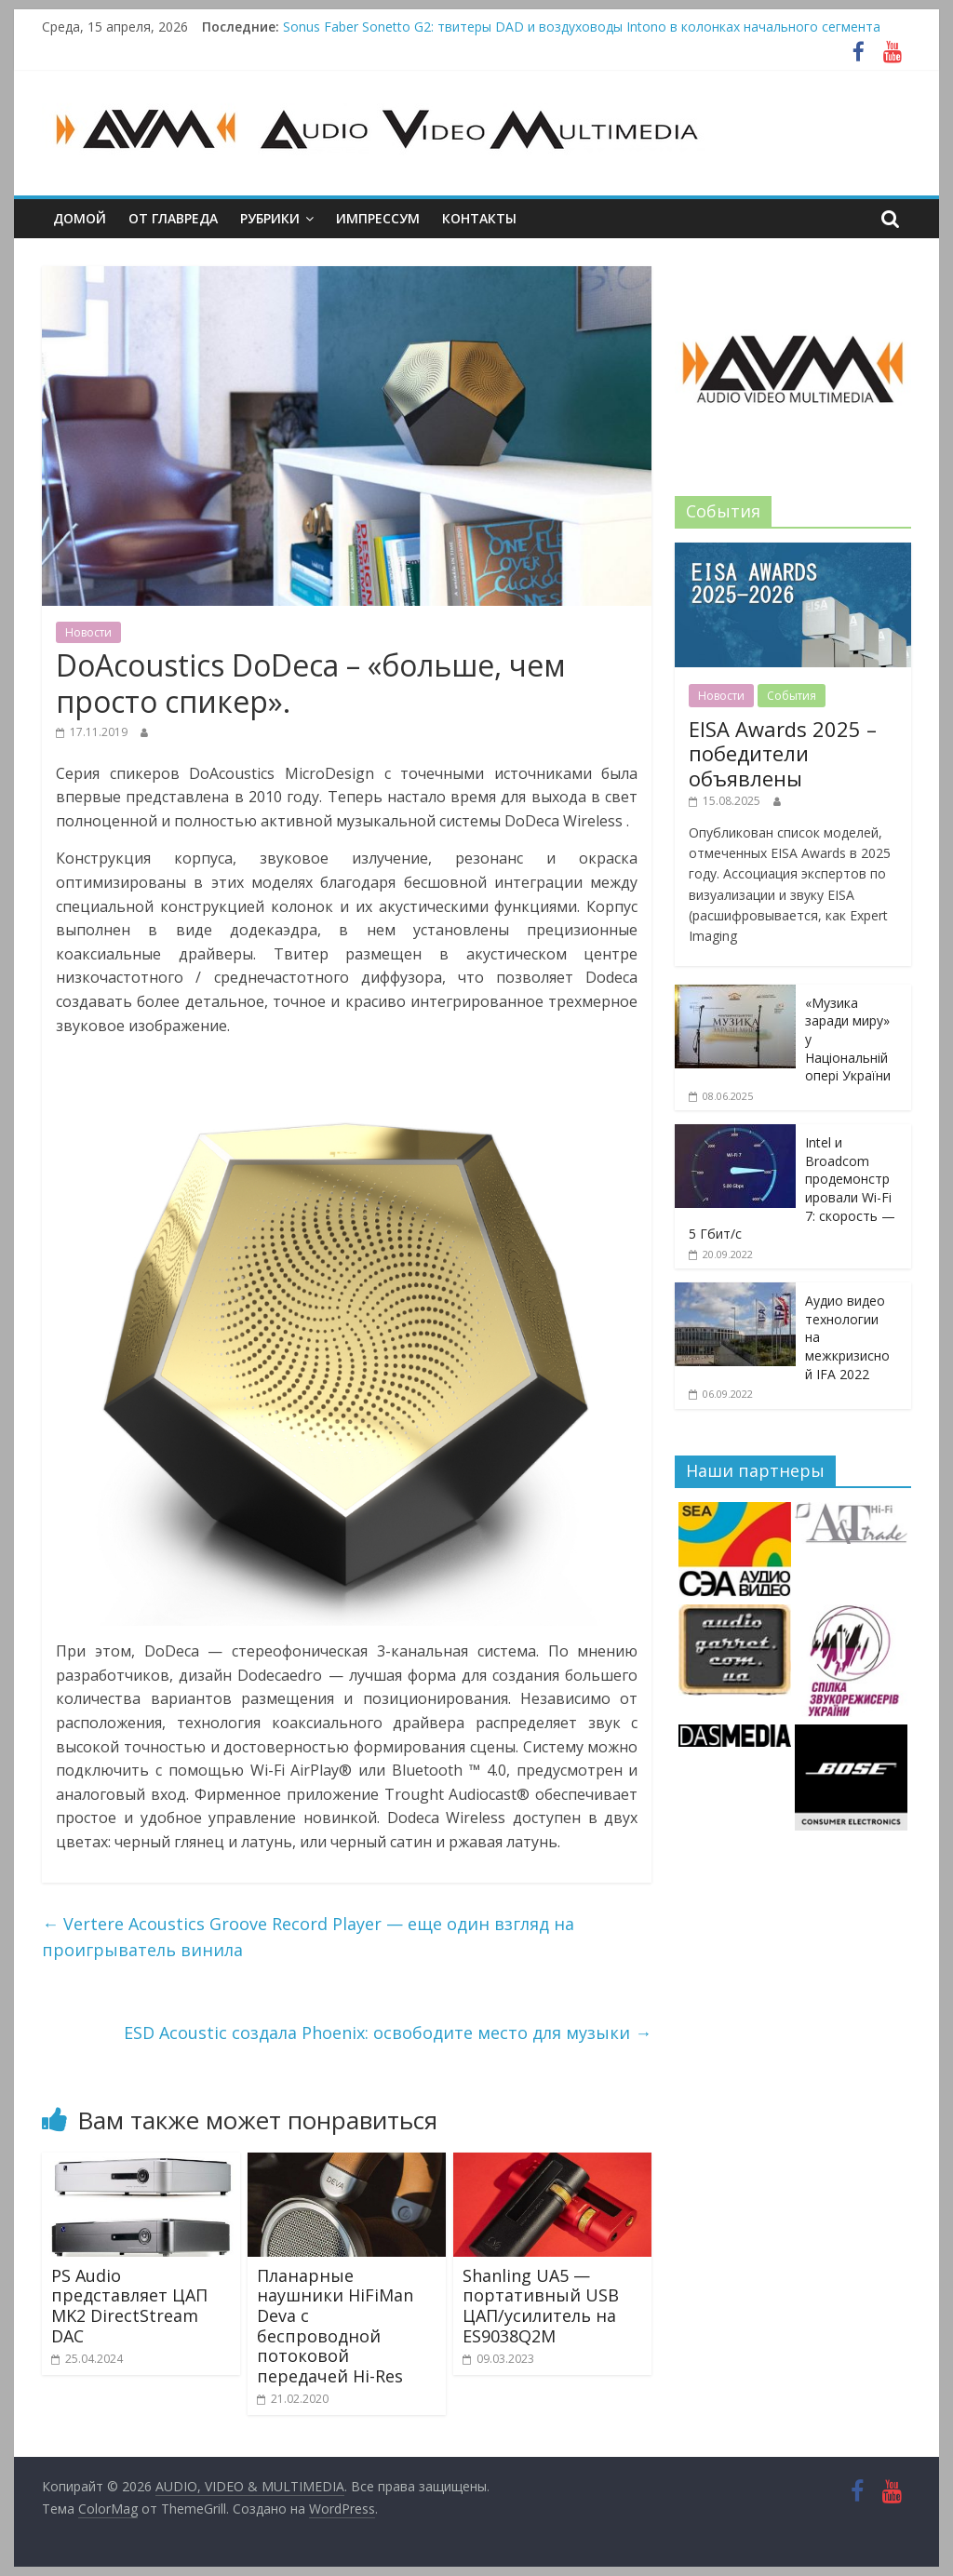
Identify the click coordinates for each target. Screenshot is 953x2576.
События (791, 696)
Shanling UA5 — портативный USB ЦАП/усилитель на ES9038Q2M (541, 2305)
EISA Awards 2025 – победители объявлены (783, 753)
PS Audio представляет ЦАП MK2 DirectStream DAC (129, 2305)
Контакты (479, 218)
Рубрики (270, 218)
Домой (79, 218)
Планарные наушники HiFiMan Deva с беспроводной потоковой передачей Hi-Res (335, 2325)
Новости (88, 632)
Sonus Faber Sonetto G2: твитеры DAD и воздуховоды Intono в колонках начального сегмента (581, 26)
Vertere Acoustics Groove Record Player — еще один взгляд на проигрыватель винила (308, 1937)
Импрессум (378, 218)
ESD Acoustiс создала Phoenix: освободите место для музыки (387, 2032)
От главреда (173, 218)
